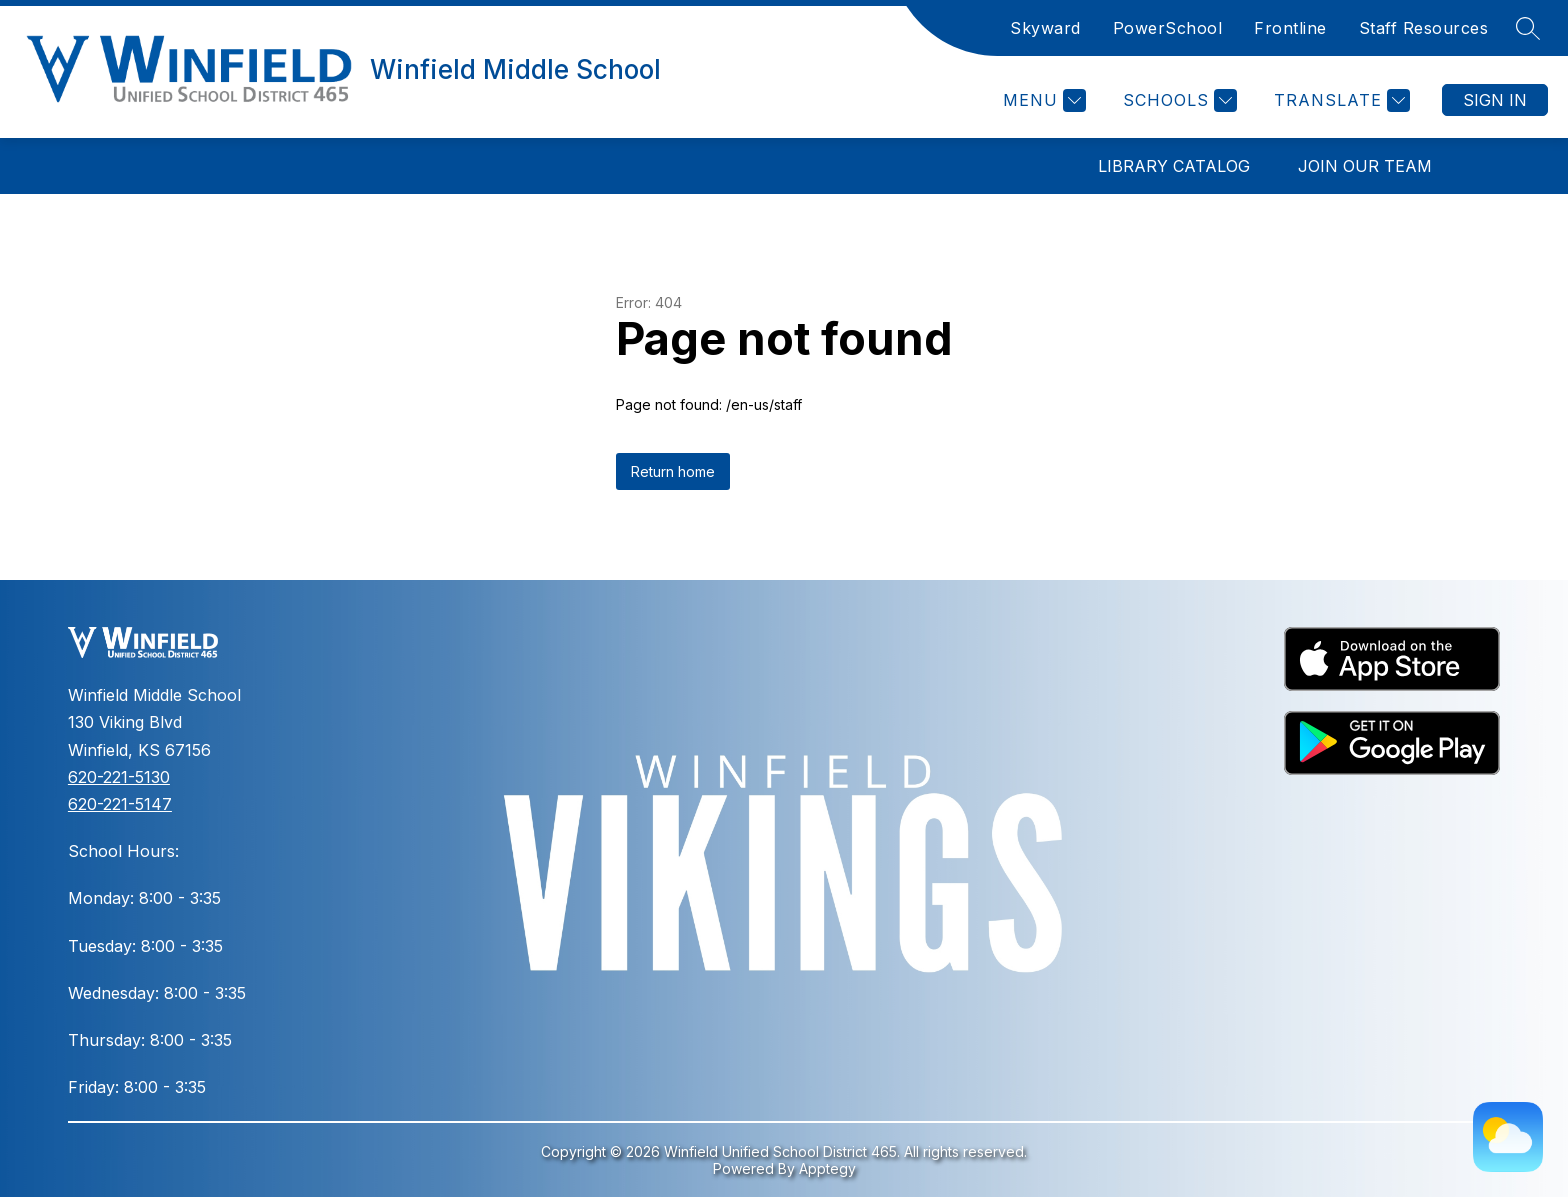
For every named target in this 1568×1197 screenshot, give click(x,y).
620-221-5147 (120, 804)
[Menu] (1042, 100)
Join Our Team (1365, 166)
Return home (673, 471)
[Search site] (1528, 28)
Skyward (1045, 28)
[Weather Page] (1508, 1137)
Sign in (1495, 100)
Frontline (1290, 28)
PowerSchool (1168, 28)
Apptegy (827, 1168)
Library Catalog (1174, 166)
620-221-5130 (119, 777)
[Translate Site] (1339, 100)
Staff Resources (1424, 28)
